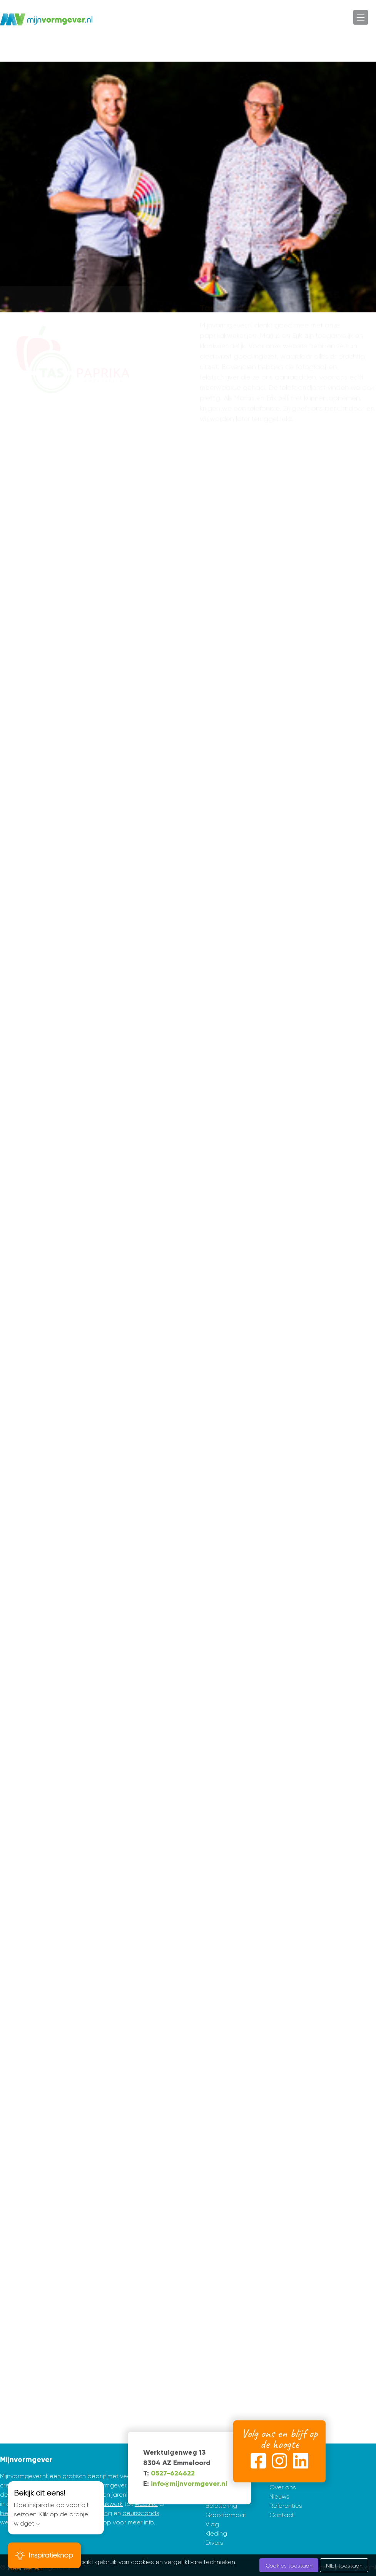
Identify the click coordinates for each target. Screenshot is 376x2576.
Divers (214, 2542)
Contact (281, 2515)
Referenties (285, 2505)
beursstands (140, 2513)
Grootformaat (226, 2515)
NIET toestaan (344, 2566)
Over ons (282, 2487)
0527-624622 (173, 2473)
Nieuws (279, 2496)
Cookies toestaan (289, 2566)
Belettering (221, 2505)
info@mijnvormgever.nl (189, 2483)
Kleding (216, 2533)
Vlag (212, 2524)
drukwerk (110, 2503)
